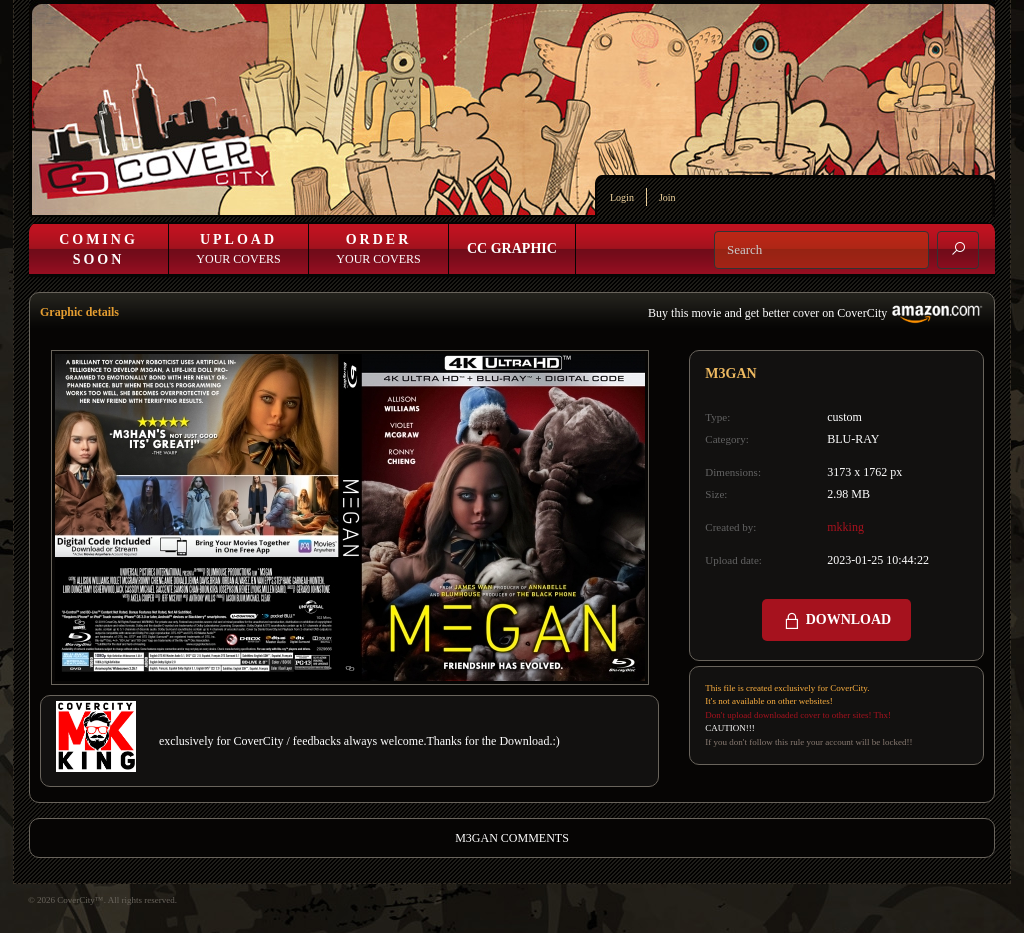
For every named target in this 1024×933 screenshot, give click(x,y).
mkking (845, 527)
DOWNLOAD (836, 621)
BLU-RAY (853, 439)
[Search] (821, 250)
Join (667, 197)
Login (622, 197)
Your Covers (238, 249)
